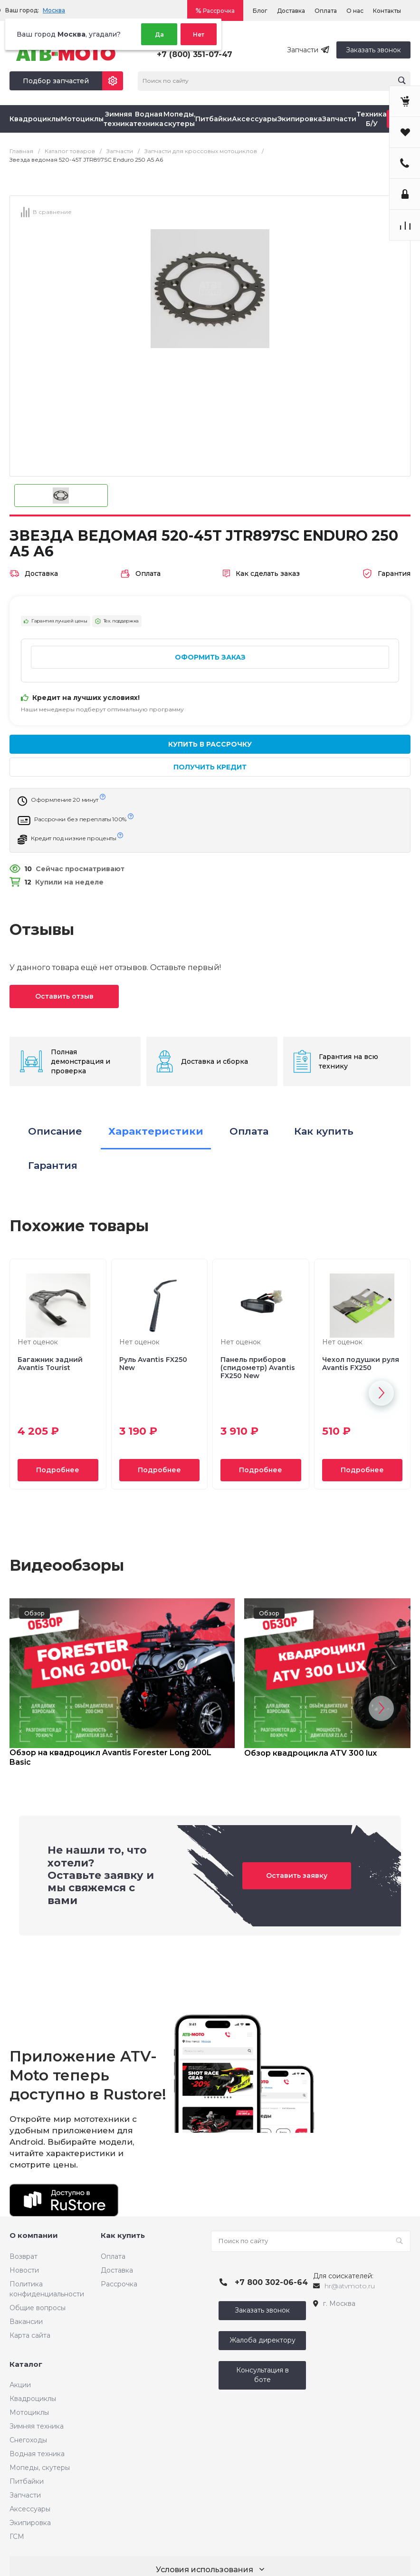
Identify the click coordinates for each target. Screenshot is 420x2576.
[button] (381, 1393)
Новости (24, 2270)
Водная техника (37, 2454)
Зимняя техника (37, 2426)
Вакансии (26, 2321)
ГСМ (17, 2536)
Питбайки (27, 2481)
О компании (34, 2235)
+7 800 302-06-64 (271, 2282)
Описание (55, 1131)
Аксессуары (30, 2509)
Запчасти (25, 2495)
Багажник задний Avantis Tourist (50, 1364)
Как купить (323, 1131)
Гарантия (52, 1165)
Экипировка (30, 2522)
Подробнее (57, 1470)
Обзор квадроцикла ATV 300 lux (310, 1753)
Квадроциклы (33, 2398)
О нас (354, 10)
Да (159, 34)
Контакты (387, 10)
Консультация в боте (262, 2375)
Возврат (24, 2256)
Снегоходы (28, 2440)
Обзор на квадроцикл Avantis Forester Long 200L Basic (110, 1757)
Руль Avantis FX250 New (153, 1364)
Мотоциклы (29, 2412)
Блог (260, 10)
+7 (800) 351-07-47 (194, 54)
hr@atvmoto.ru (350, 2286)
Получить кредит (210, 767)
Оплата (326, 10)
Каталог (26, 2364)
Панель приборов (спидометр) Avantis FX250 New (257, 1368)
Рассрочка (219, 10)
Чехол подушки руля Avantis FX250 (360, 1364)
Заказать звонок (373, 50)
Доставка (291, 10)
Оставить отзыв (64, 996)
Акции (20, 2385)
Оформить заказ (210, 657)
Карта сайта (30, 2335)
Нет (198, 34)
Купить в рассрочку (210, 744)
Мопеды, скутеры (40, 2467)
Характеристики (155, 1131)
